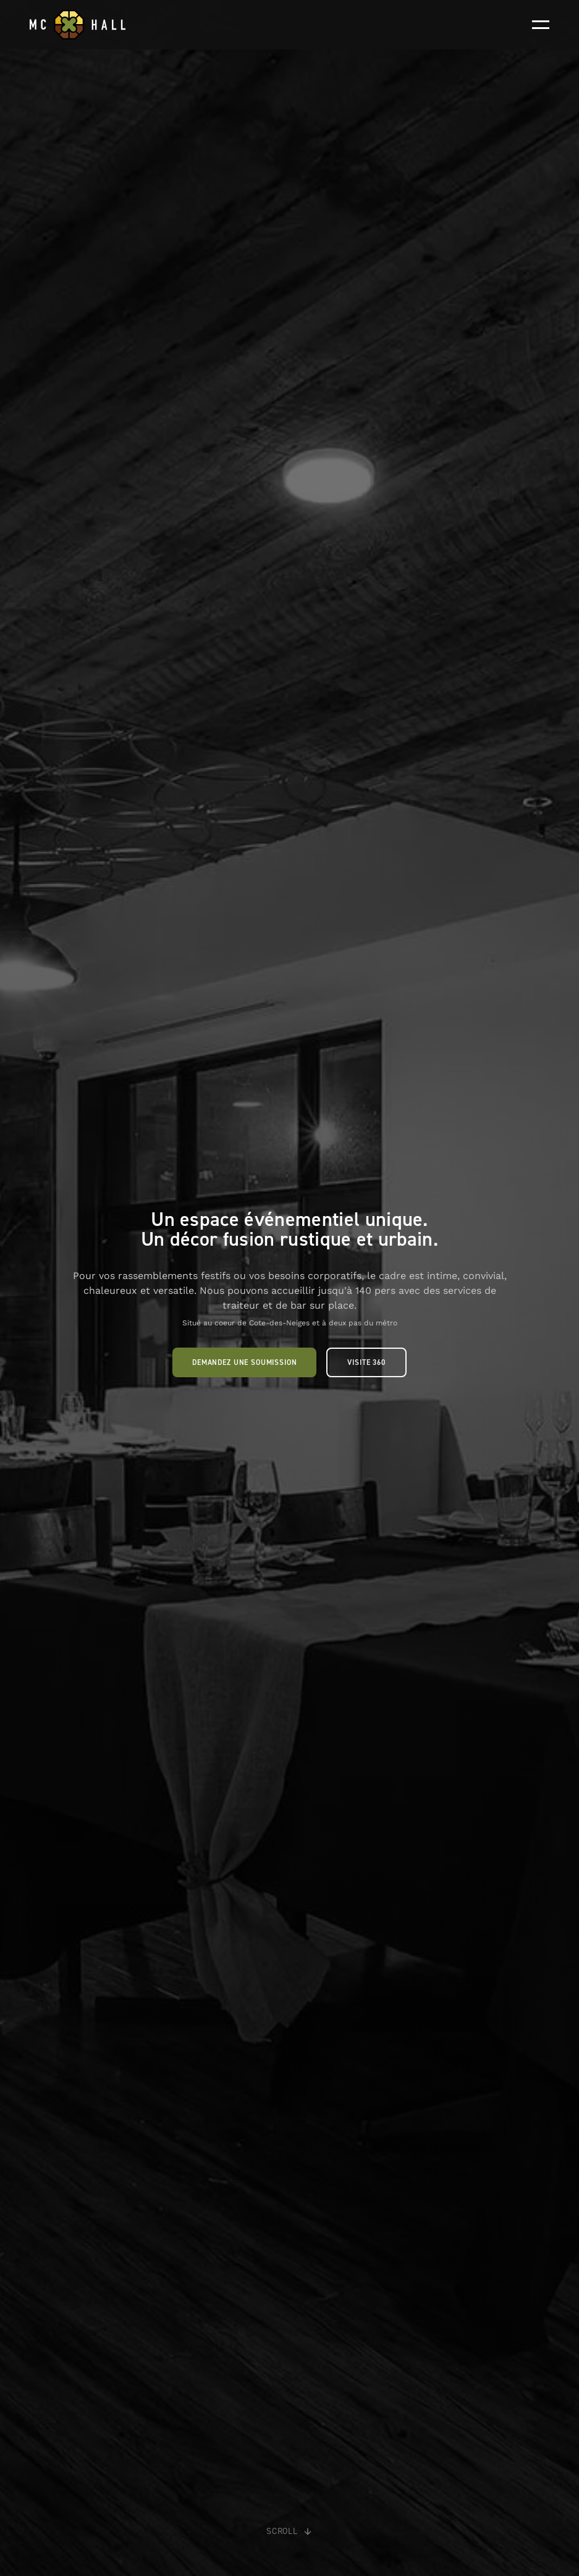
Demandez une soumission (244, 1362)
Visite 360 (366, 1362)
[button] (541, 25)
